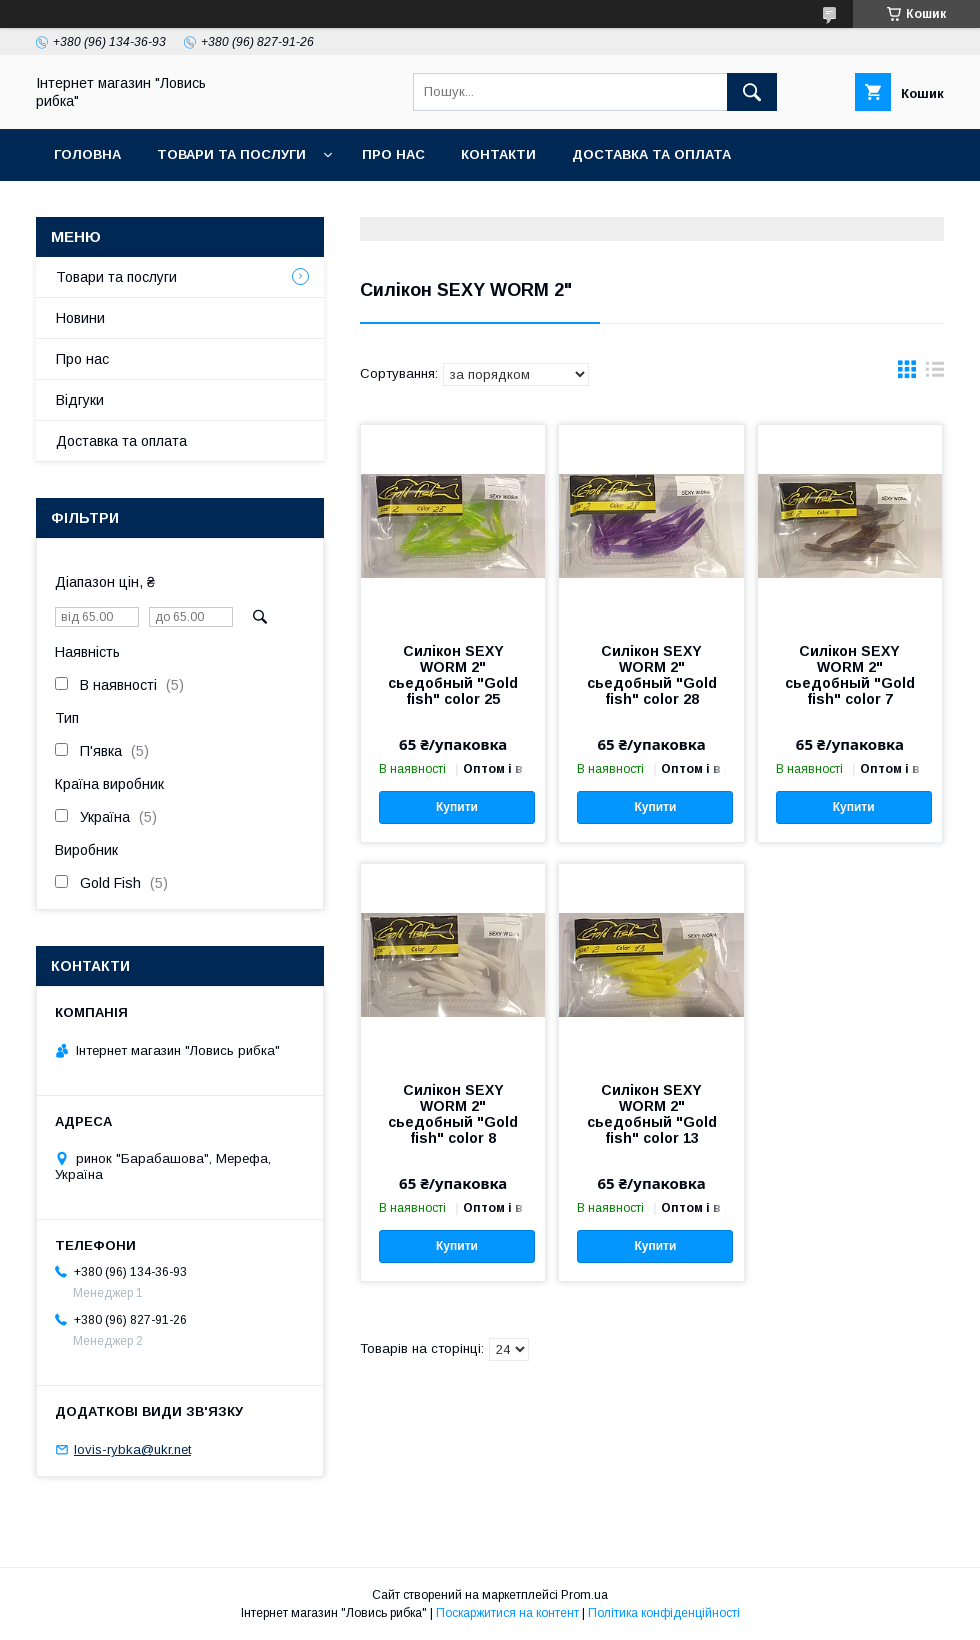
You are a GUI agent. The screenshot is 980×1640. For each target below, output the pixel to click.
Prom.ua (584, 1595)
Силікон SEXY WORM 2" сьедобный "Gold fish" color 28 (652, 675)
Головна (87, 154)
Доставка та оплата (651, 154)
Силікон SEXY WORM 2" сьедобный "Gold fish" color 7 (850, 675)
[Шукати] (752, 92)
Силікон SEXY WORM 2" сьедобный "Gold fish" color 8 (453, 1114)
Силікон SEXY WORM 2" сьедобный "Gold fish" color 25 (453, 675)
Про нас (393, 154)
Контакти (498, 154)
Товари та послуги (231, 154)
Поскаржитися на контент (507, 1613)
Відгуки (80, 400)
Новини (80, 318)
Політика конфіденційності (664, 1613)
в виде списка (935, 374)
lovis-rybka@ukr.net (132, 1449)
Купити (457, 807)
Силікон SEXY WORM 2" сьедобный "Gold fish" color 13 (652, 1114)
